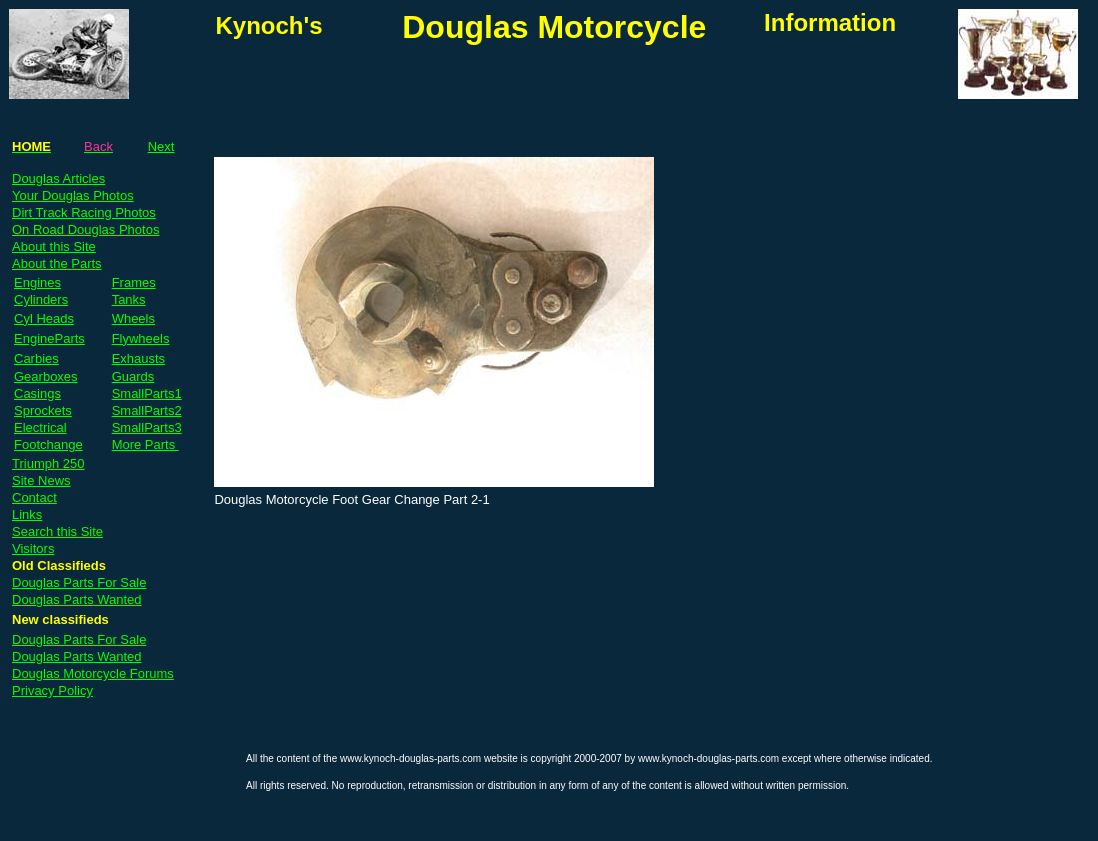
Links (27, 514)
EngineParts (49, 338)
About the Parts (57, 263)
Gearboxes (46, 376)
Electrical (40, 427)
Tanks (129, 299)
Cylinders (41, 299)
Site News (41, 480)
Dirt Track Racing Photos (84, 212)
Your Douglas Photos (73, 195)
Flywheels (141, 338)
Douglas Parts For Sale (79, 582)
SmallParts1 (147, 393)
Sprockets (43, 410)
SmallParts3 (147, 427)
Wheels (133, 318)
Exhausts (138, 358)
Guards (133, 376)
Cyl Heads (44, 318)
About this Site (54, 246)
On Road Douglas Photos (85, 229)
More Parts (145, 444)
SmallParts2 (147, 410)
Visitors (33, 548)
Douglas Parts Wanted (77, 599)
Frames (134, 282)
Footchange (48, 444)
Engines (37, 282)
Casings (37, 393)
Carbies (36, 358)
